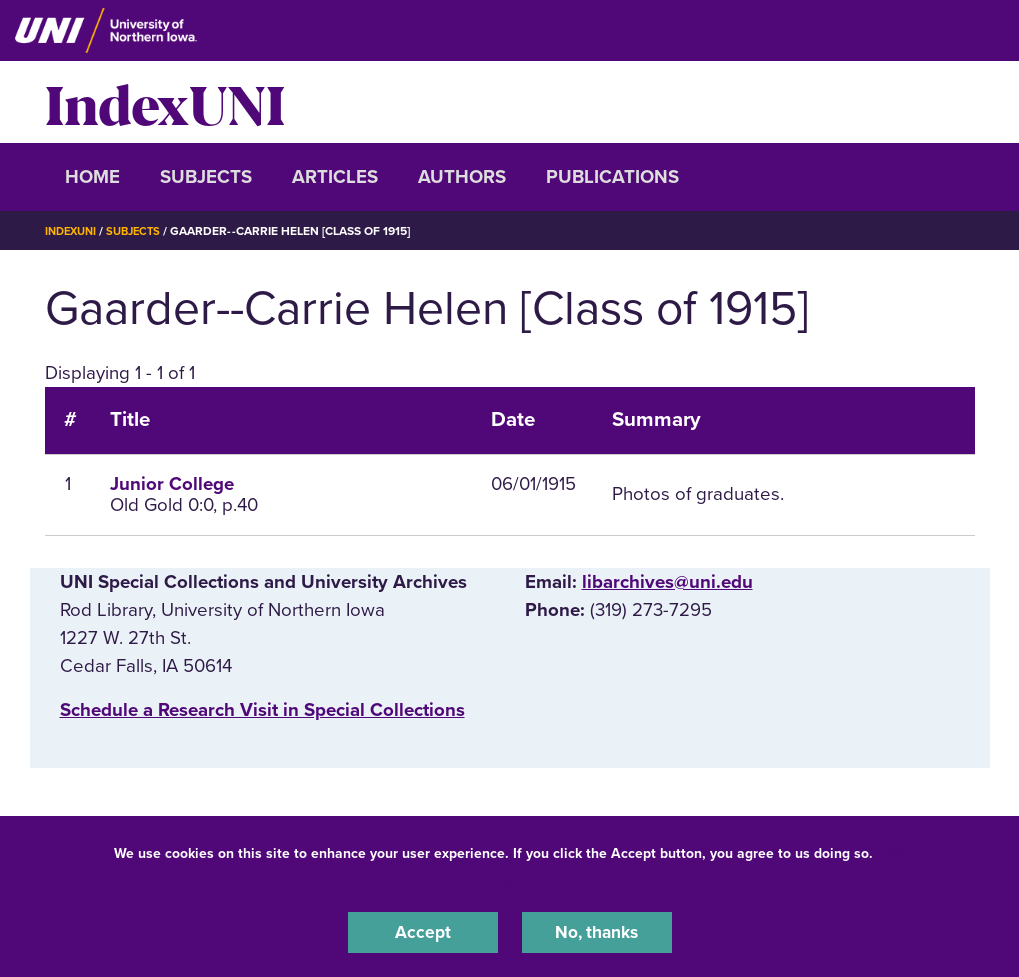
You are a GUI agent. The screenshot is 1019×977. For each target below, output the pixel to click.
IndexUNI (165, 102)
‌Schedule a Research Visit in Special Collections (262, 710)
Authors (462, 177)
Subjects (206, 177)
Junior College (172, 484)
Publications (612, 177)
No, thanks (597, 931)
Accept (423, 931)
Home (92, 177)
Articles (335, 177)
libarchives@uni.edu (667, 582)
